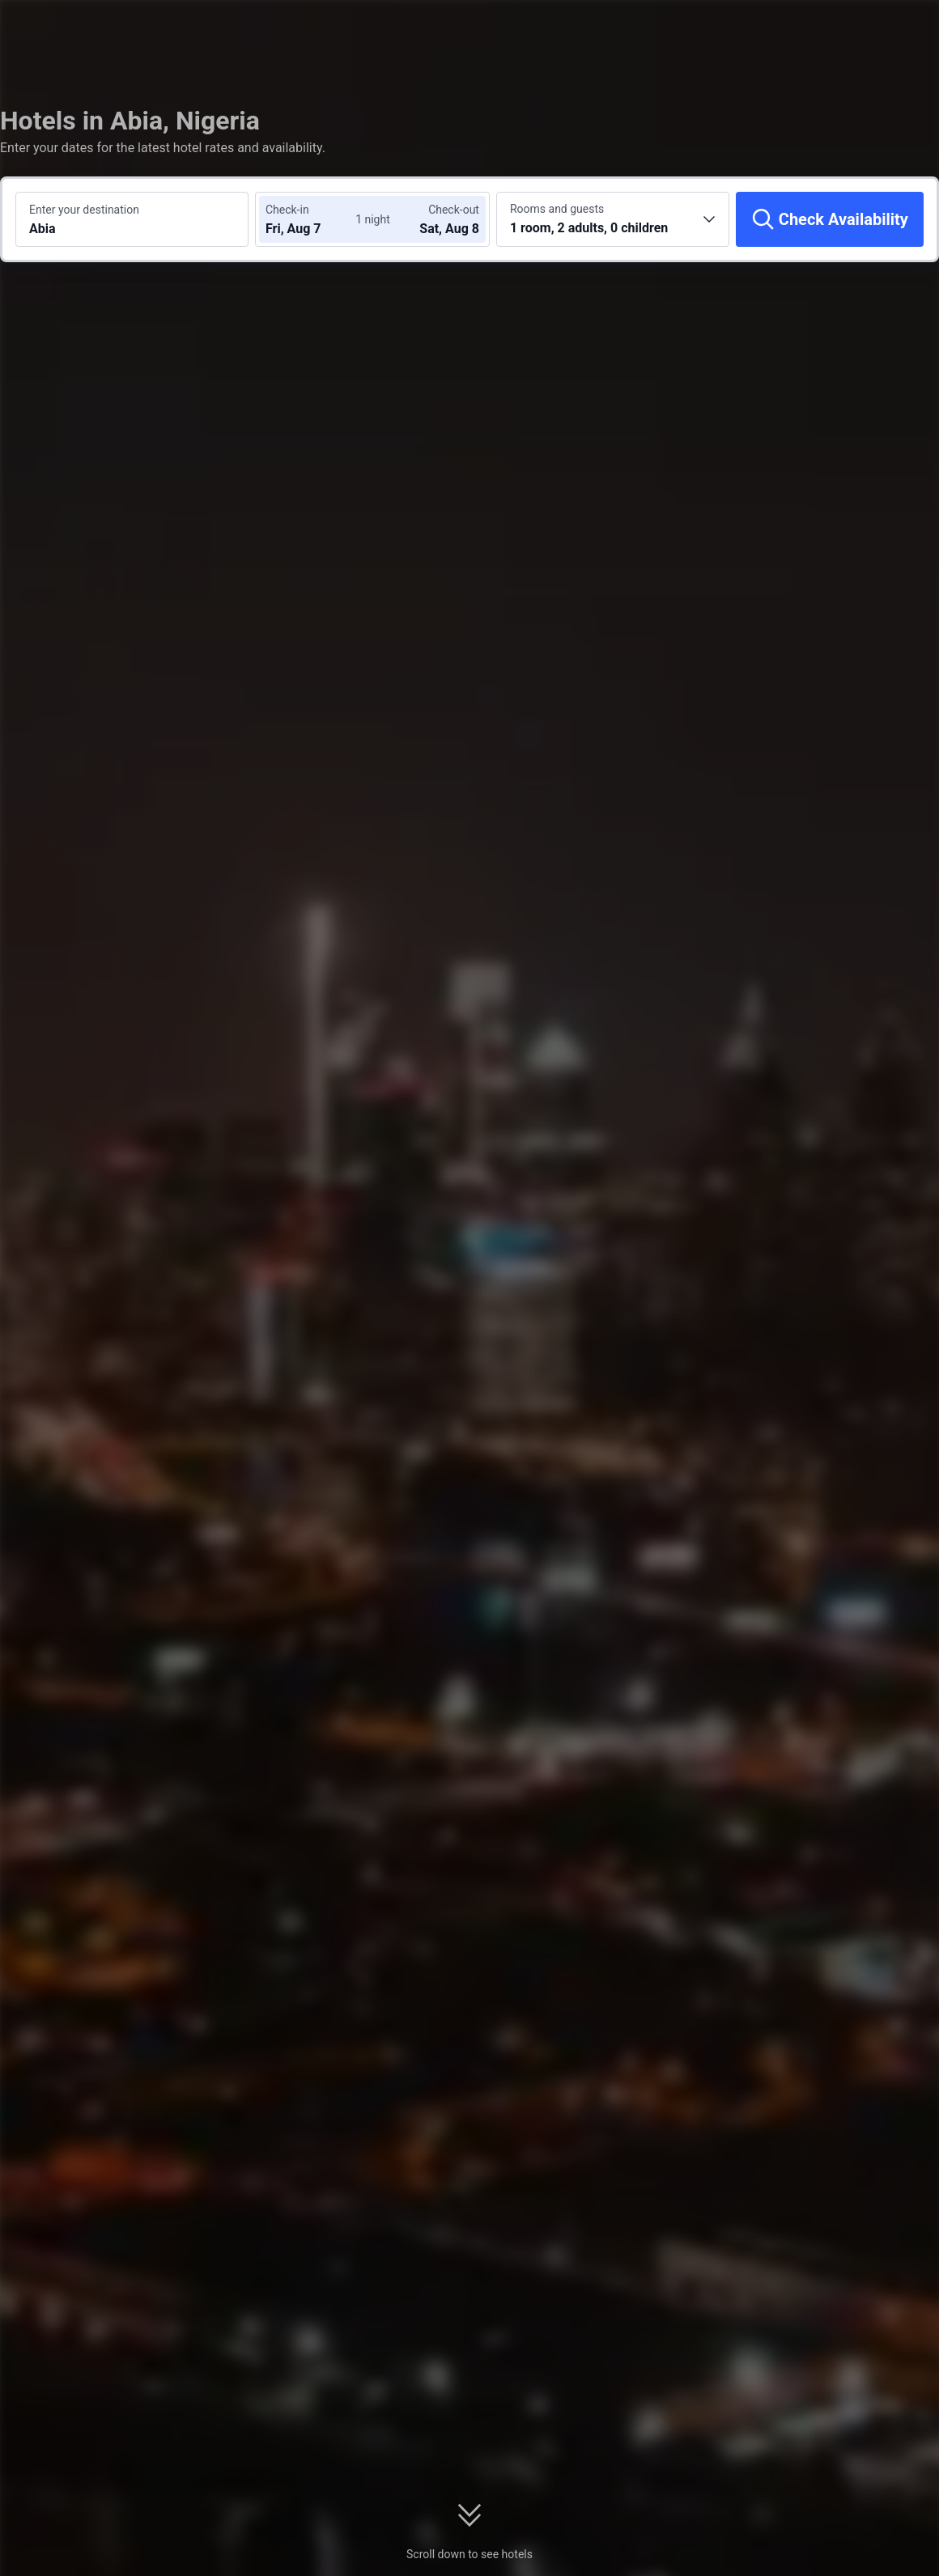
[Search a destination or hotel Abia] (132, 219)
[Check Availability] (830, 219)
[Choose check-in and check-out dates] (314, 219)
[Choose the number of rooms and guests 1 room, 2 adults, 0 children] (613, 219)
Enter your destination (84, 209)
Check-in (287, 209)
